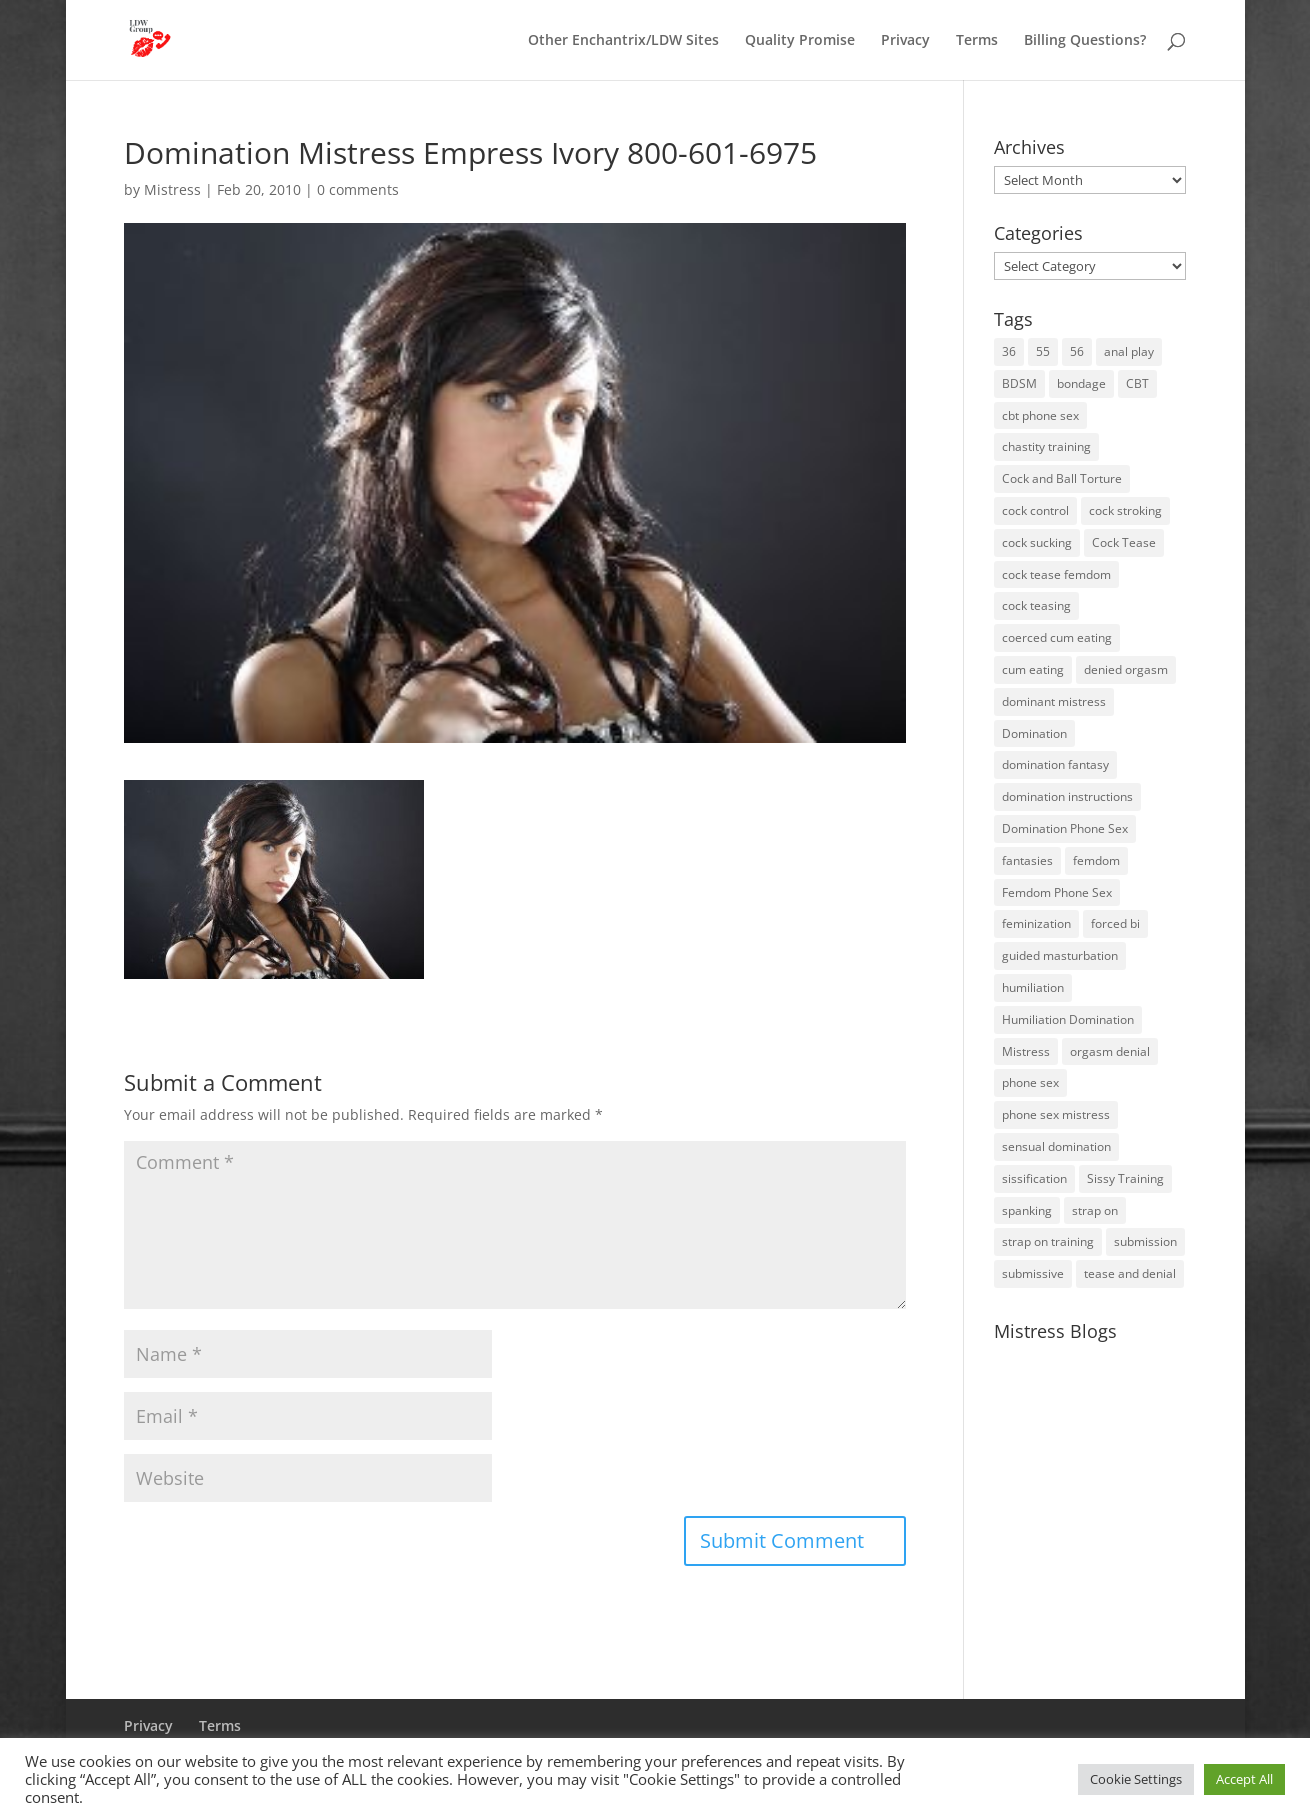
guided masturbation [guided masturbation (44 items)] (1060, 955)
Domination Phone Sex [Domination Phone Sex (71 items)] (1065, 828)
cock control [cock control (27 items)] (1035, 510)
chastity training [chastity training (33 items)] (1046, 446)
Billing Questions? (1085, 41)
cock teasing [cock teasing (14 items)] (1036, 605)
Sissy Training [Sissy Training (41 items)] (1125, 1178)
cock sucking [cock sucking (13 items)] (1037, 542)
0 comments (358, 189)
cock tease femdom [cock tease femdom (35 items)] (1056, 574)
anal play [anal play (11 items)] (1129, 351)
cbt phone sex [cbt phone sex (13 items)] (1040, 415)
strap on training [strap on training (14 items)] (1048, 1241)
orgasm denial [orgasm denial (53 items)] (1110, 1051)
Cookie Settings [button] (1136, 1779)
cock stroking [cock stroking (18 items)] (1125, 510)
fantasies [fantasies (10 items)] (1027, 860)
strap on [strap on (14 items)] (1095, 1210)
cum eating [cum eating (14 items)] (1033, 669)
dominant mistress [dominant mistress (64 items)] (1054, 701)
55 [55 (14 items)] (1043, 351)
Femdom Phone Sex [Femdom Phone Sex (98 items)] (1057, 892)
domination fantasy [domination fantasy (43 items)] (1055, 764)
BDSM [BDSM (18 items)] (1019, 383)
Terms (977, 41)
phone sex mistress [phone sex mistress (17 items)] (1056, 1114)
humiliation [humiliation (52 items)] (1033, 987)
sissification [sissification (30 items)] (1034, 1178)
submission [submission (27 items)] (1145, 1241)
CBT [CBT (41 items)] (1137, 383)
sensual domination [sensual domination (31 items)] (1056, 1146)
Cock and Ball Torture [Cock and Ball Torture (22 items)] (1062, 478)
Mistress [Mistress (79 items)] (1026, 1051)
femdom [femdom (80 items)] (1096, 860)
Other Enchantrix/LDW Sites (623, 41)
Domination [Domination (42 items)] (1034, 733)
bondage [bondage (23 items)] (1081, 383)
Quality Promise (800, 41)
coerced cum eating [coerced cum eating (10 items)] (1057, 637)
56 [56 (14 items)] (1077, 351)
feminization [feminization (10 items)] (1036, 923)
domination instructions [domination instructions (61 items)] (1067, 796)
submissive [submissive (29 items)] (1033, 1273)
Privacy (905, 41)
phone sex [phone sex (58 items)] (1030, 1082)
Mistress (172, 189)
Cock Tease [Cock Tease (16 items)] (1124, 542)
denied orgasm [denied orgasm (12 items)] (1126, 669)
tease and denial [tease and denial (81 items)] (1130, 1273)
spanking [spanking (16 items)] (1027, 1210)
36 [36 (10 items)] (1009, 351)
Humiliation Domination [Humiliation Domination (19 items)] (1068, 1019)
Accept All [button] (1244, 1779)
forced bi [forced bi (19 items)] (1115, 923)
